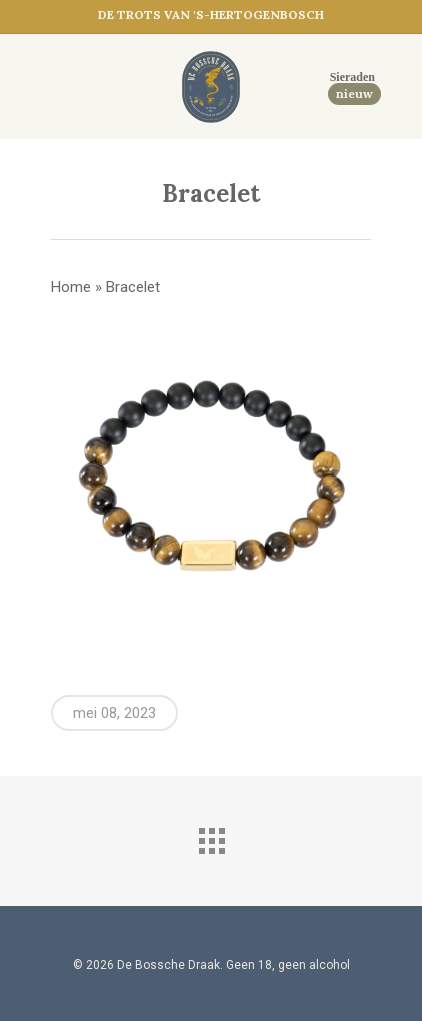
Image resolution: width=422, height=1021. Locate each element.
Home (71, 287)
